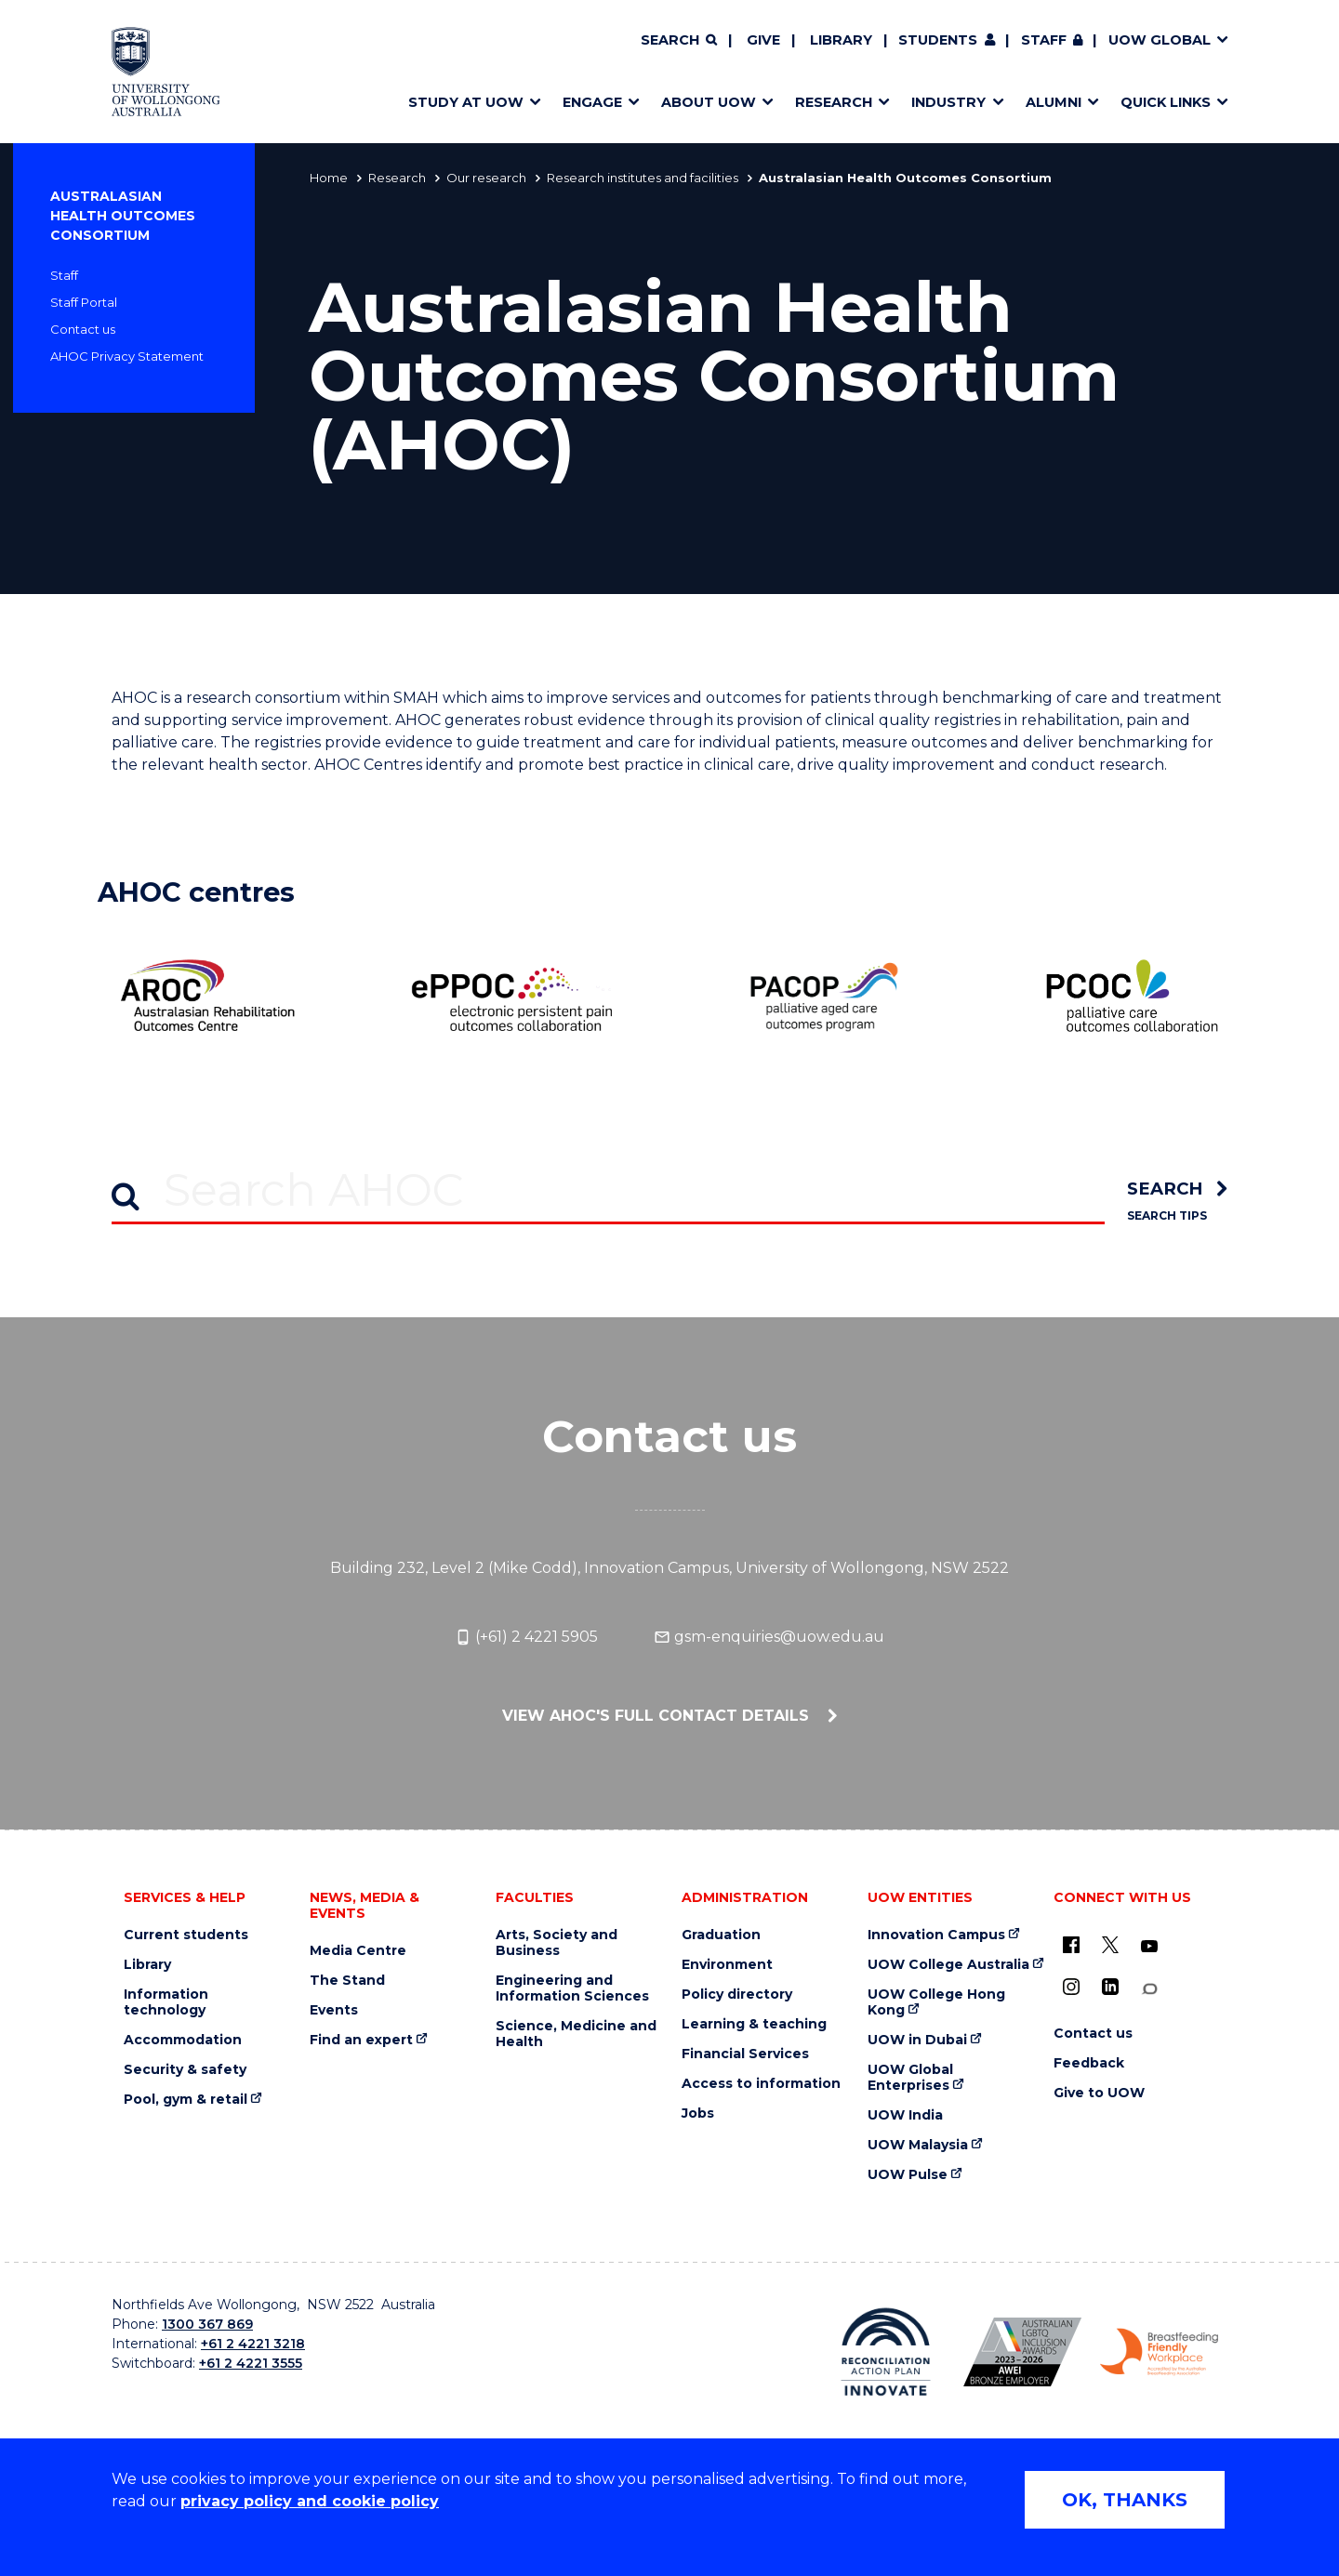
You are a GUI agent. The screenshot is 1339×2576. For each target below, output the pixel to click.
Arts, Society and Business (556, 1943)
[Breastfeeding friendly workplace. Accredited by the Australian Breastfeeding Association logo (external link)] (1159, 2352)
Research (397, 177)
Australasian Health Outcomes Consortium (122, 216)
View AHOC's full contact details (658, 1715)
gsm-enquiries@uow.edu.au (769, 1637)
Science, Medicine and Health (576, 2034)
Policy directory (737, 1994)
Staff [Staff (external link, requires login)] (1044, 40)
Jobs (698, 2113)
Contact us (82, 329)
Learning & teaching (754, 2024)
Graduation (721, 1935)
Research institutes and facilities (642, 177)
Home (329, 177)
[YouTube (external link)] (1149, 1946)
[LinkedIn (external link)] (1110, 1986)
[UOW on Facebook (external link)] (1071, 1944)
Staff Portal (83, 302)
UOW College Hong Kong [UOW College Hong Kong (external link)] (936, 2002)
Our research (486, 177)
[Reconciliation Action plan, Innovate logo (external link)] (886, 2352)
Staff (64, 275)
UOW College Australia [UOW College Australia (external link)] (948, 1965)
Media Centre (358, 1951)
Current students (186, 1935)
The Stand (347, 1980)
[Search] (678, 40)
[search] (1177, 1189)
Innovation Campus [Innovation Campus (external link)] (936, 1935)
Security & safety (185, 2070)
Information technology (166, 2002)
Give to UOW (1099, 2093)
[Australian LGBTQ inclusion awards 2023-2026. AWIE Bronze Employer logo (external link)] (1022, 2352)
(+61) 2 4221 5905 (526, 1637)
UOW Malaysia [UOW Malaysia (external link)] (918, 2145)
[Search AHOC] (608, 1189)
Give (763, 40)
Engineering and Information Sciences (572, 1988)
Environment (727, 1965)
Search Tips (1167, 1215)
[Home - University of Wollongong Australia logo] (166, 71)
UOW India (905, 2115)
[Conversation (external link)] (1149, 1989)
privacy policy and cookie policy (309, 2501)
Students (937, 40)
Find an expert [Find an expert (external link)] (361, 2040)
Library (841, 40)
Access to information (761, 2084)
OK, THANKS (1124, 2500)
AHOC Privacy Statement (127, 356)
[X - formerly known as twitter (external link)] (1110, 1944)
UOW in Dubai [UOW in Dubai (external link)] (917, 2040)
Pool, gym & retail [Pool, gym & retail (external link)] (185, 2099)
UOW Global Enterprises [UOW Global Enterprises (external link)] (910, 2078)
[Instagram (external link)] (1071, 1986)
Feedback (1089, 2063)
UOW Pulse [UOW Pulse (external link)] (908, 2175)
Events (334, 2010)
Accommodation (183, 2040)
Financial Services (745, 2054)
